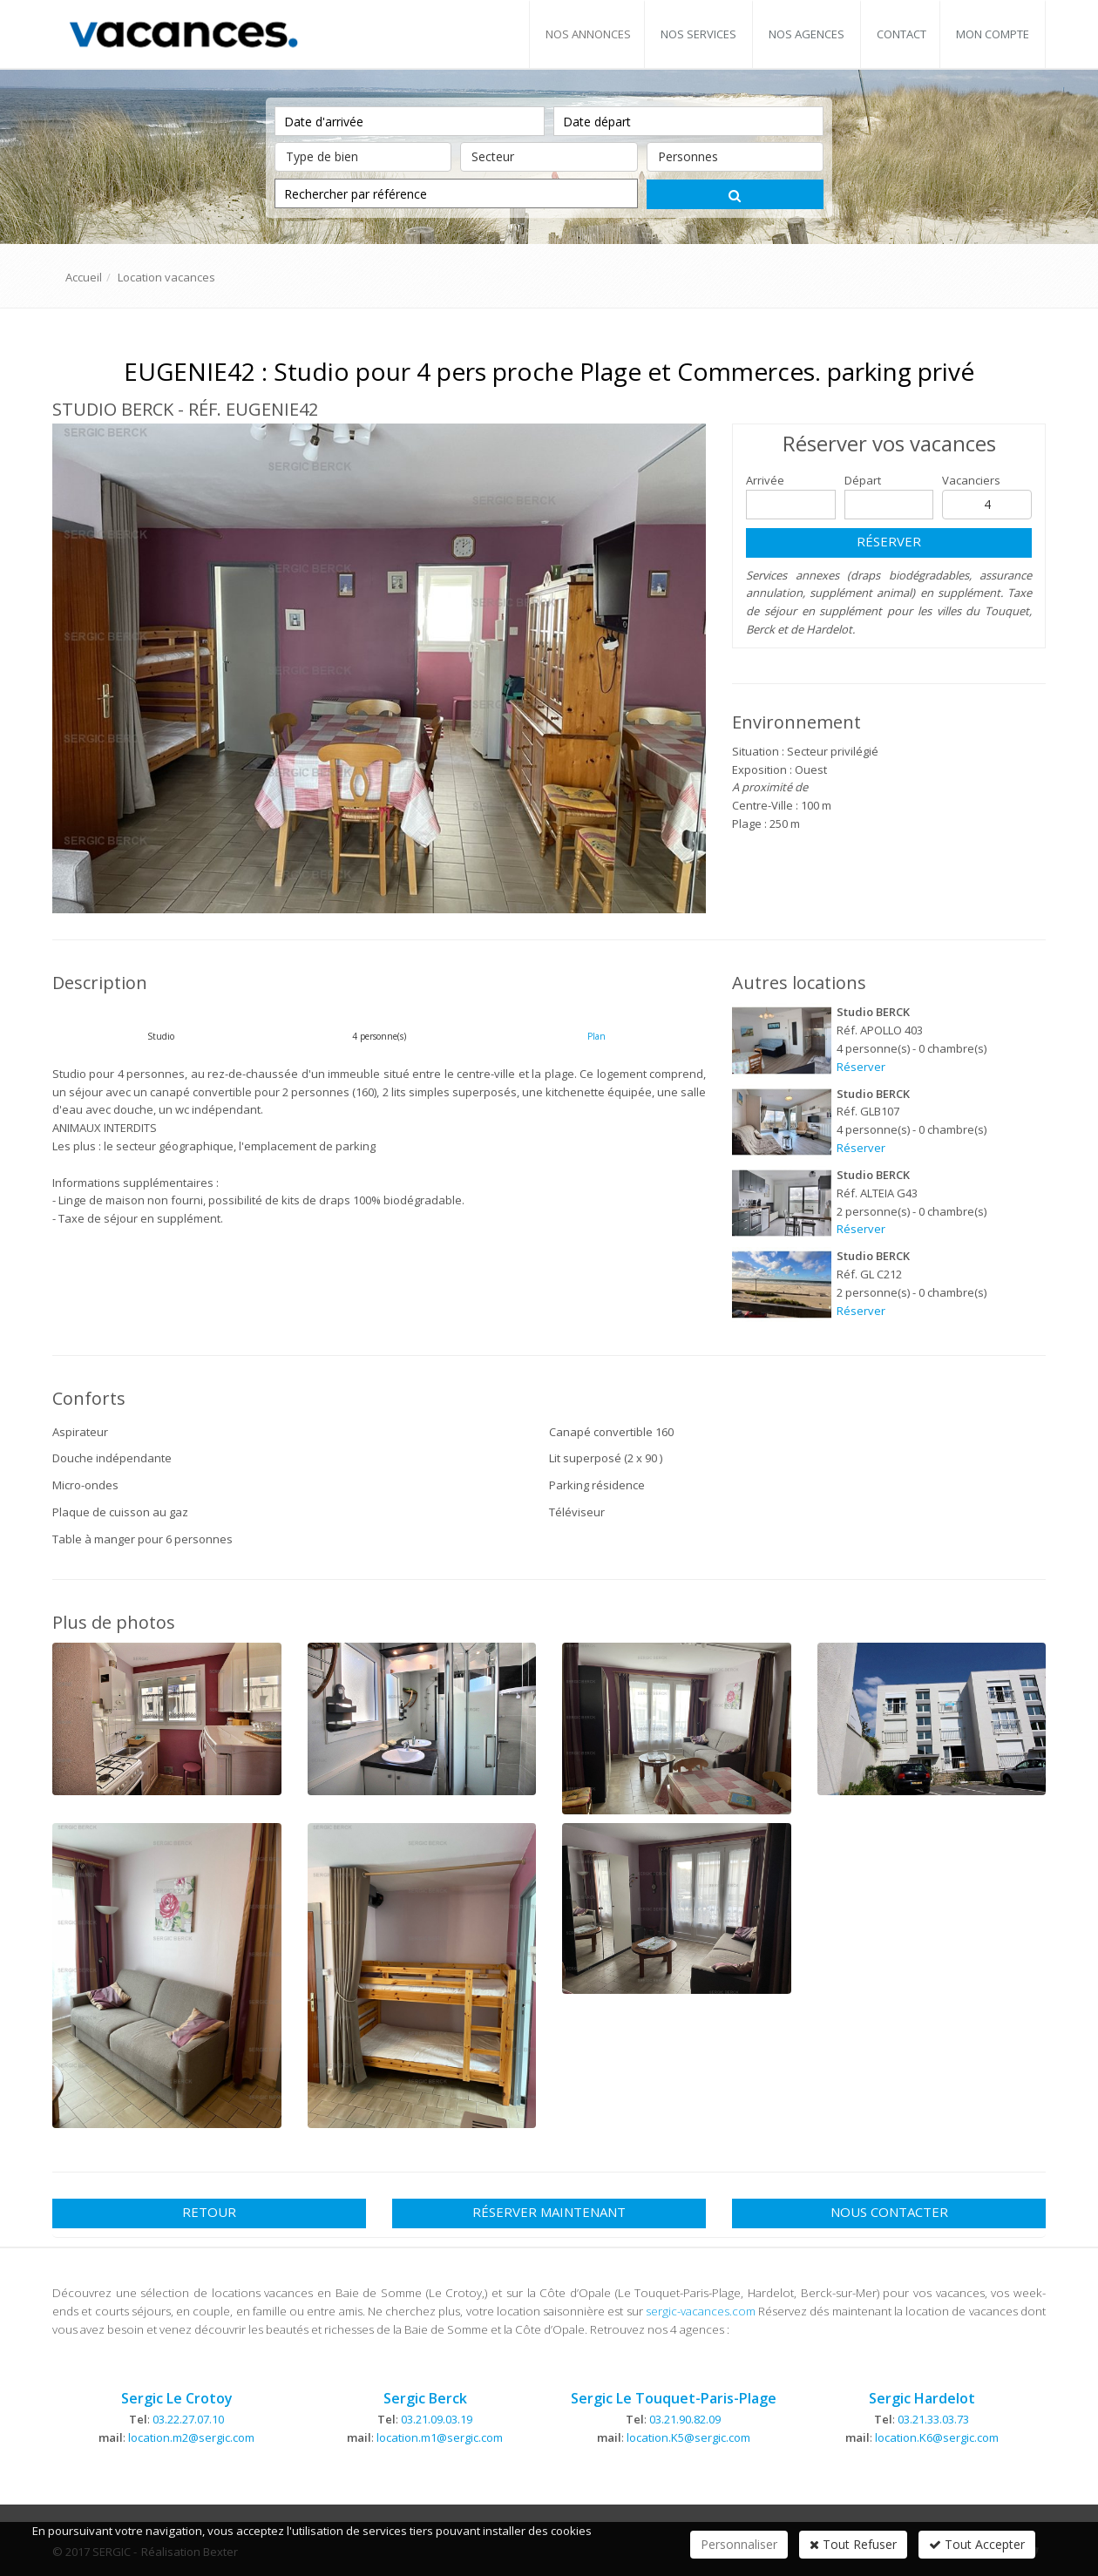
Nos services (698, 34)
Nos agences (806, 34)
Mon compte (992, 34)
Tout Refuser (853, 2544)
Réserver (889, 541)
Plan (596, 1036)
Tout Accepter (977, 2544)
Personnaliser (739, 2544)
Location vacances (166, 277)
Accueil (83, 277)
